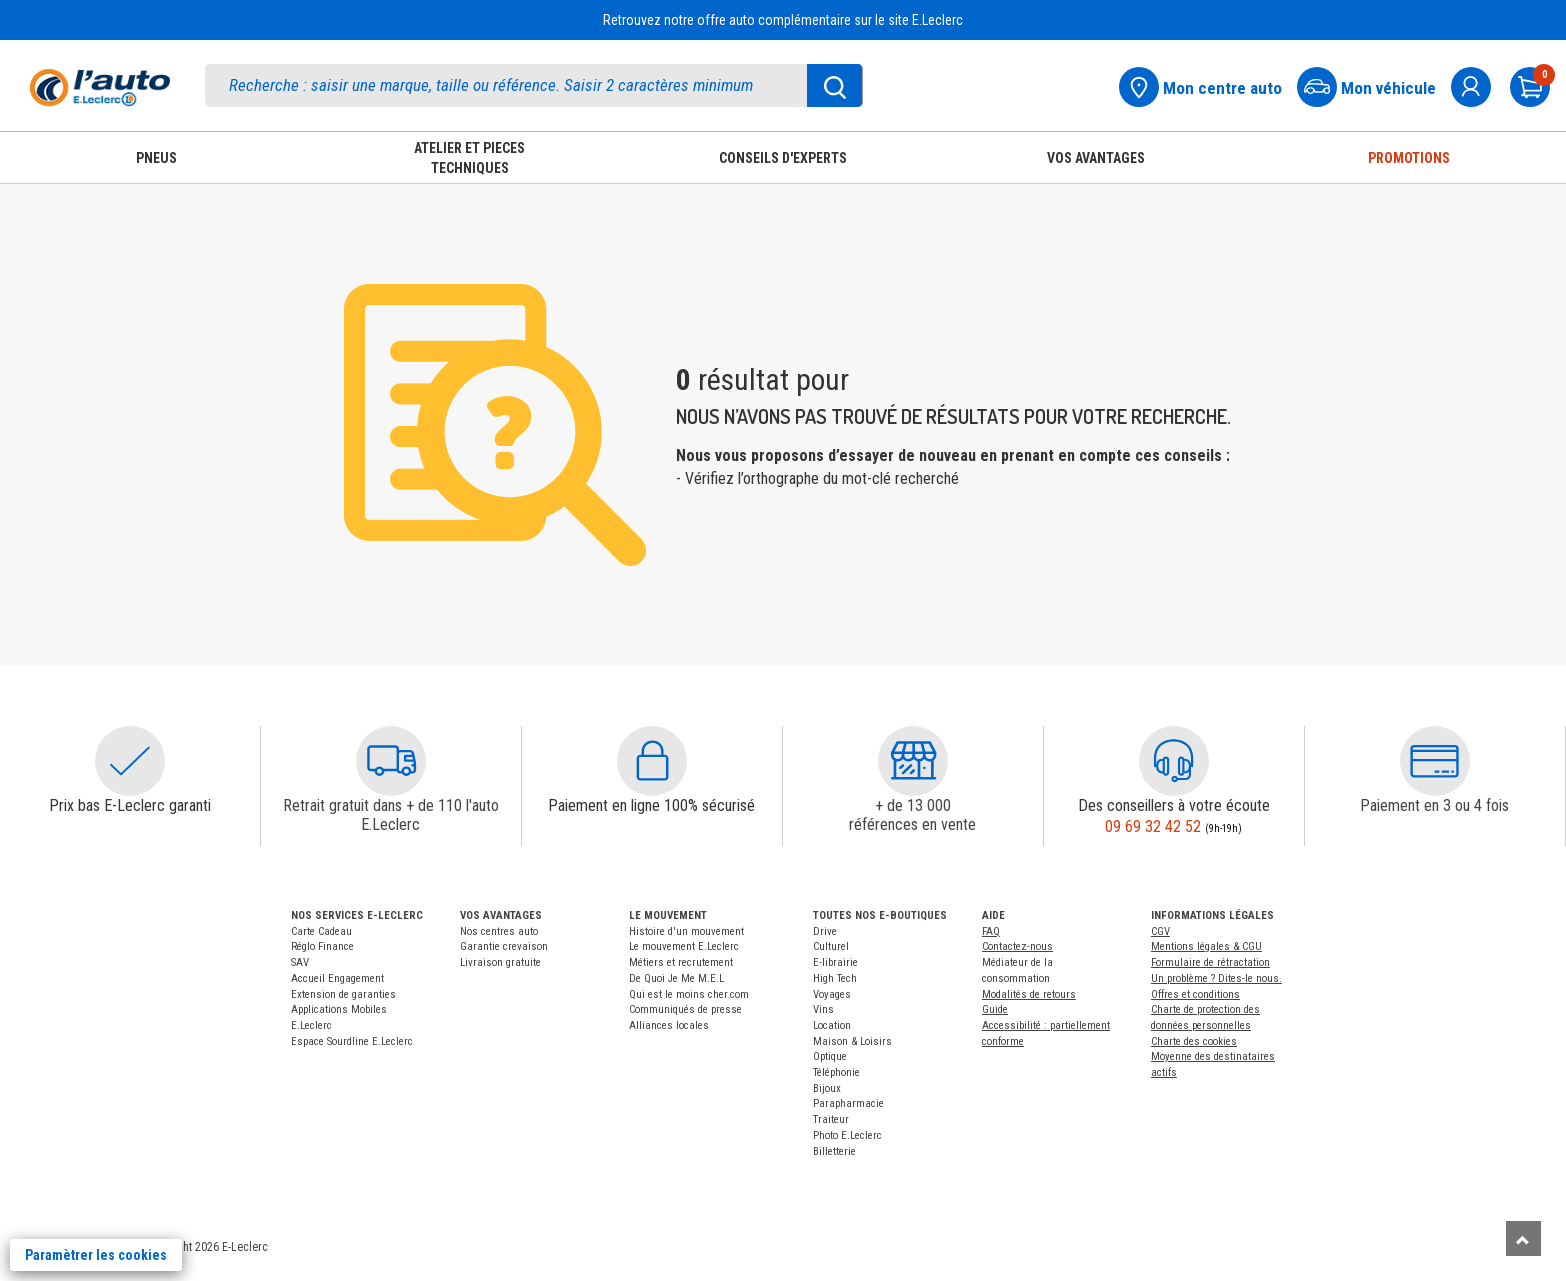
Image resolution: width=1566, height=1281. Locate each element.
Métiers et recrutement (681, 962)
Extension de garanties (343, 994)
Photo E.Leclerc (847, 1135)
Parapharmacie (848, 1103)
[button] (130, 761)
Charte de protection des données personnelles (1205, 1017)
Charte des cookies (1194, 1041)
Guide (995, 1009)
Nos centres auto (499, 931)
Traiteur (831, 1119)
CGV (1160, 931)
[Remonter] (1523, 1238)
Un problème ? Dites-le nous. (1216, 978)
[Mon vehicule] (1372, 84)
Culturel (831, 946)
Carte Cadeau (321, 931)
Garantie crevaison (504, 946)
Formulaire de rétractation (1210, 962)
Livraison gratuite (500, 962)
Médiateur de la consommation (1017, 970)
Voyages (832, 994)
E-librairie (835, 962)
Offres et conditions (1195, 994)
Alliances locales (669, 1025)
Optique (830, 1056)
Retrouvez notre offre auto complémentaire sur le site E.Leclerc (783, 20)
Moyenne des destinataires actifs (1213, 1064)
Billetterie (834, 1151)
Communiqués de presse (685, 1009)
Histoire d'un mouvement (686, 931)
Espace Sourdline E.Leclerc (352, 1041)
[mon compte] (1479, 84)
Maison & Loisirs (852, 1041)
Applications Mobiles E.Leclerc (339, 1017)
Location (832, 1025)
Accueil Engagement (337, 978)
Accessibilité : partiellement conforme (1046, 1033)
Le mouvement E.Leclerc (684, 946)
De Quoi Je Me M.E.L (676, 978)
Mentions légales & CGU (1206, 946)
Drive (825, 931)
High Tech (835, 978)
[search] (534, 85)
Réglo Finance (322, 946)
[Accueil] (100, 87)
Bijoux (827, 1088)
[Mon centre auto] (1206, 84)
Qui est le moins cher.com (689, 994)
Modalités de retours (1029, 994)
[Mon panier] (1538, 84)
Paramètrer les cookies (96, 1255)
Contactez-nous (1017, 946)
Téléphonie (836, 1072)
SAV (300, 962)
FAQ (991, 931)
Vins (823, 1009)
